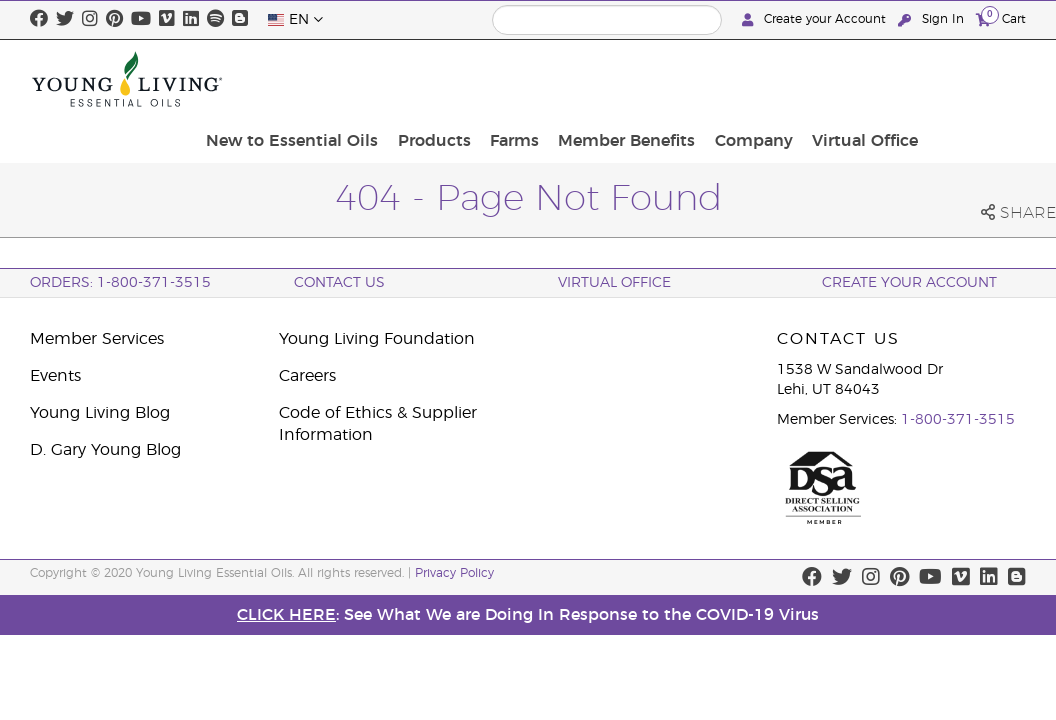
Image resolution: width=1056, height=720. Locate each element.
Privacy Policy (454, 573)
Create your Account (816, 19)
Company (863, 79)
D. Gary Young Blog (105, 450)
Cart (1001, 18)
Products (565, 79)
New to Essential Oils (431, 79)
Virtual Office (967, 79)
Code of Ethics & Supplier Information (378, 424)
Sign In (933, 19)
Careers (307, 376)
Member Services (97, 339)
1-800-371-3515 (958, 420)
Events (55, 376)
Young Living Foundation (377, 339)
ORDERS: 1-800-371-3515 (120, 283)
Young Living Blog (100, 413)
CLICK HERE (286, 615)
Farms (638, 79)
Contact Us (339, 283)
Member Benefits (743, 79)
